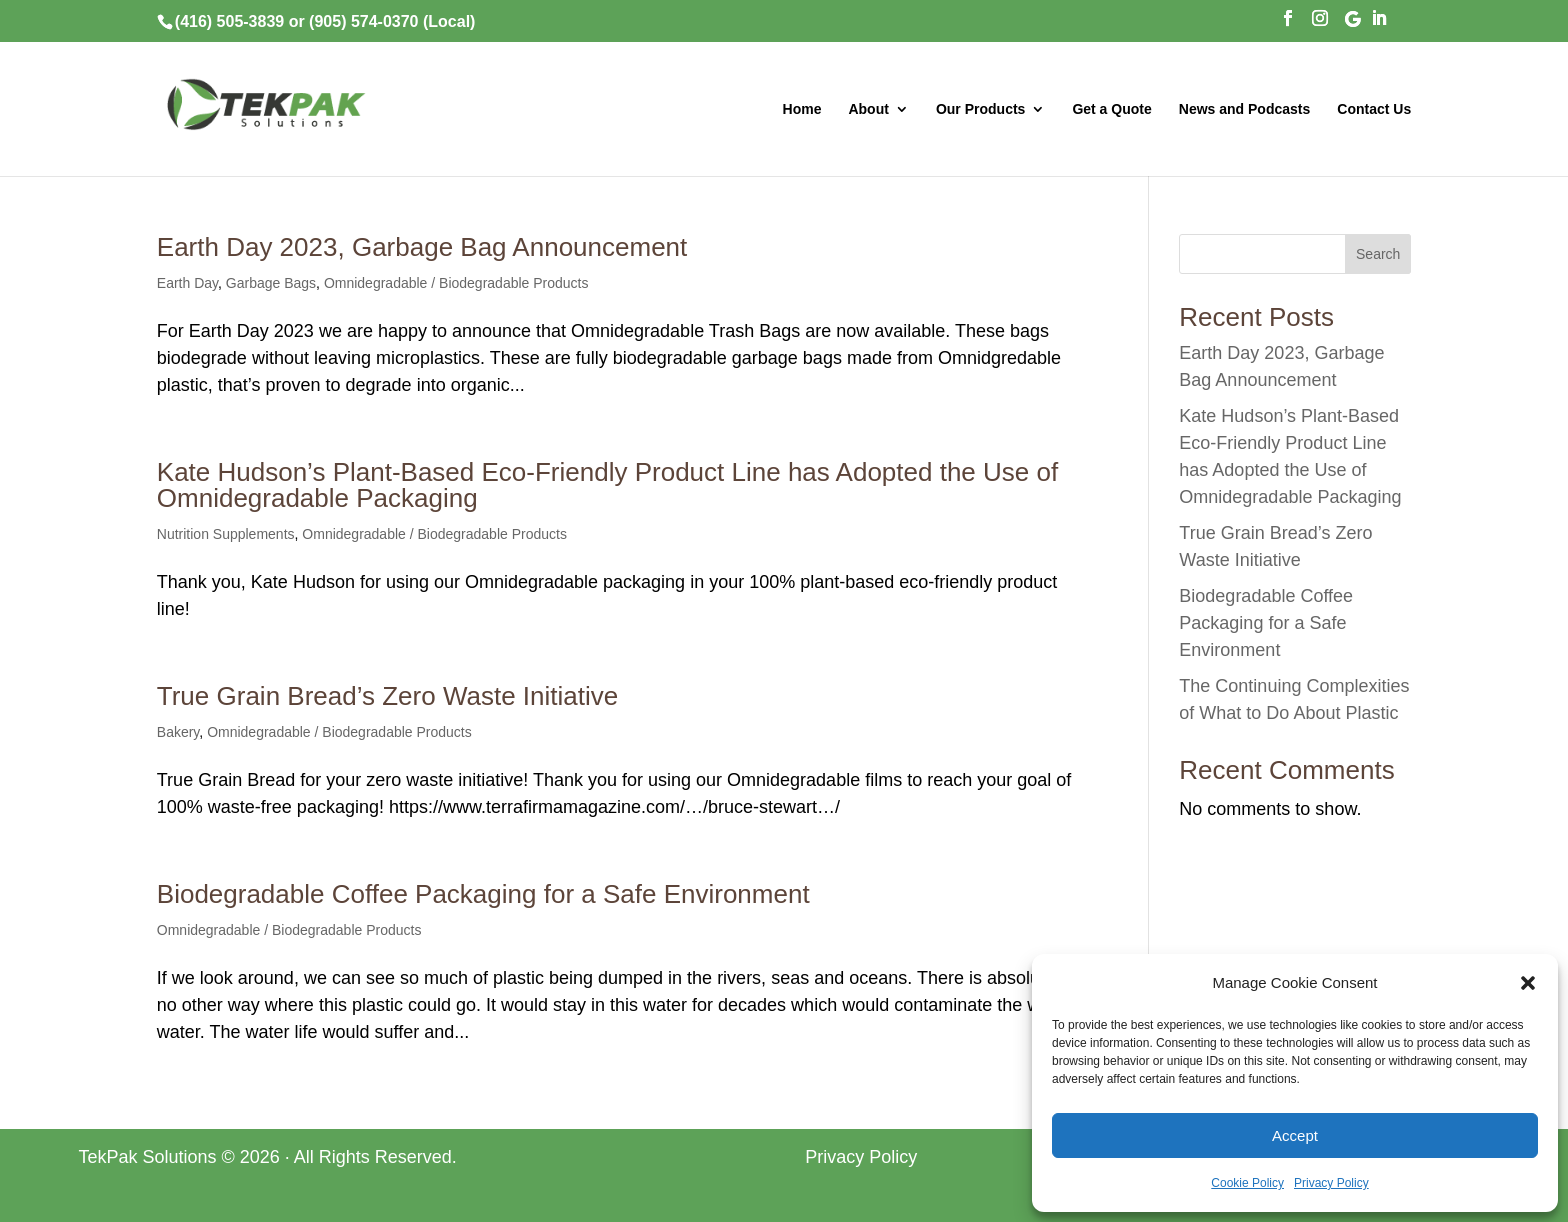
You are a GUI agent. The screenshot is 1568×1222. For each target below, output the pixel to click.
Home (802, 109)
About (868, 109)
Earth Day (187, 283)
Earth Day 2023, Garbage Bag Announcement (422, 247)
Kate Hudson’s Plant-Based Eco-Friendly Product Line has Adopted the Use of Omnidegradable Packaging (607, 485)
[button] (1528, 983)
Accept (1295, 1135)
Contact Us (1374, 109)
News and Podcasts (1245, 109)
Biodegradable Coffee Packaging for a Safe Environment (483, 894)
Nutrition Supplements (226, 534)
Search (1378, 254)
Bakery (178, 732)
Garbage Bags (271, 283)
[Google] (1353, 24)
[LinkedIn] (1379, 24)
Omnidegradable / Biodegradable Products (456, 283)
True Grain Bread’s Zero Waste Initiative (387, 696)
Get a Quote (1111, 109)
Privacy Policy (1331, 1183)
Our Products (980, 109)
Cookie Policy (1247, 1183)
